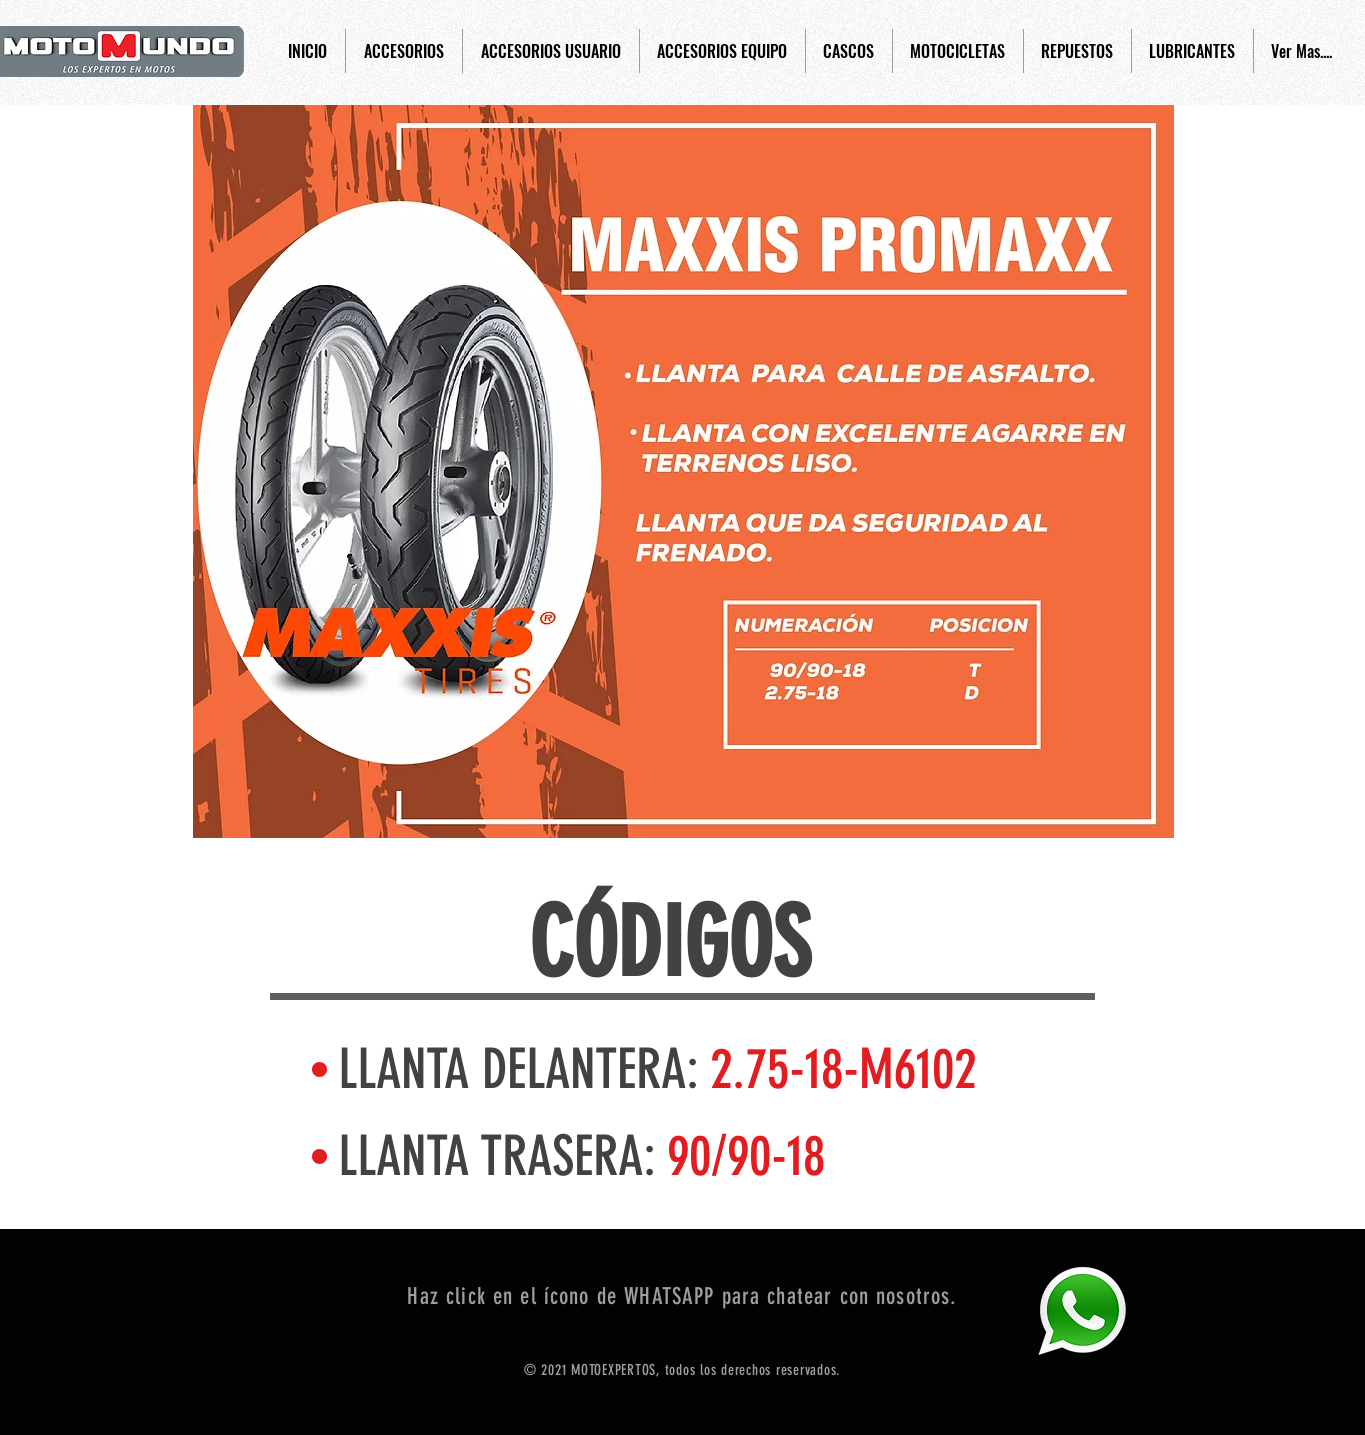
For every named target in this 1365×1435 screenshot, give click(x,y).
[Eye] (1082, 1310)
